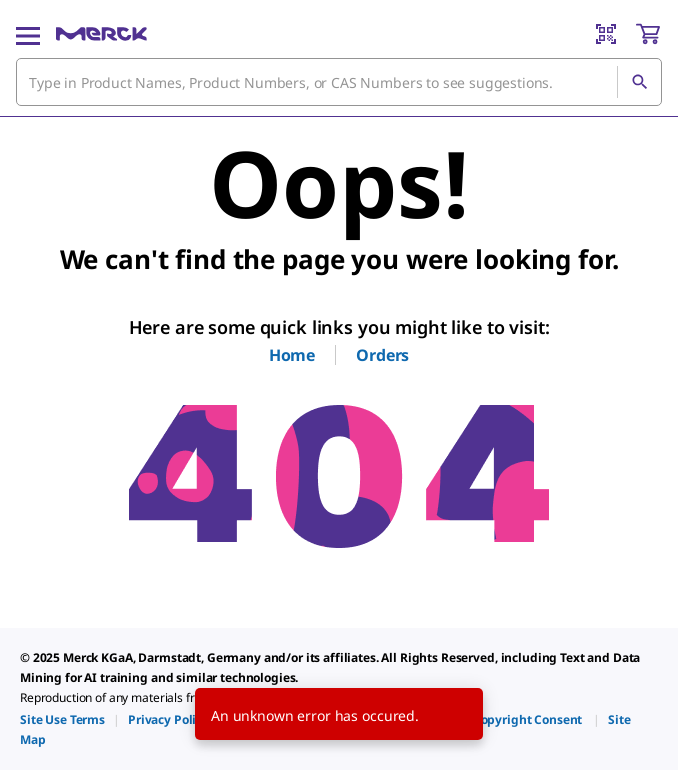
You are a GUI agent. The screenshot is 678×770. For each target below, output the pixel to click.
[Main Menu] (28, 34)
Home (292, 355)
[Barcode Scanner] (606, 34)
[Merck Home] (101, 34)
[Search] (639, 82)
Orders (382, 355)
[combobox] (339, 82)
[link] (62, 719)
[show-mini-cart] (648, 34)
